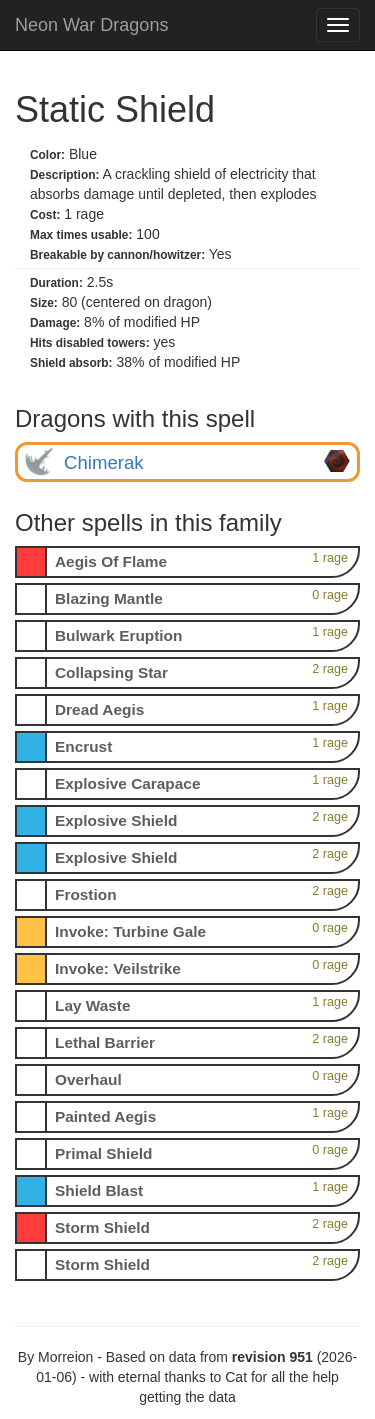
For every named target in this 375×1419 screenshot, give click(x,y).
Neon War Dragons (91, 25)
